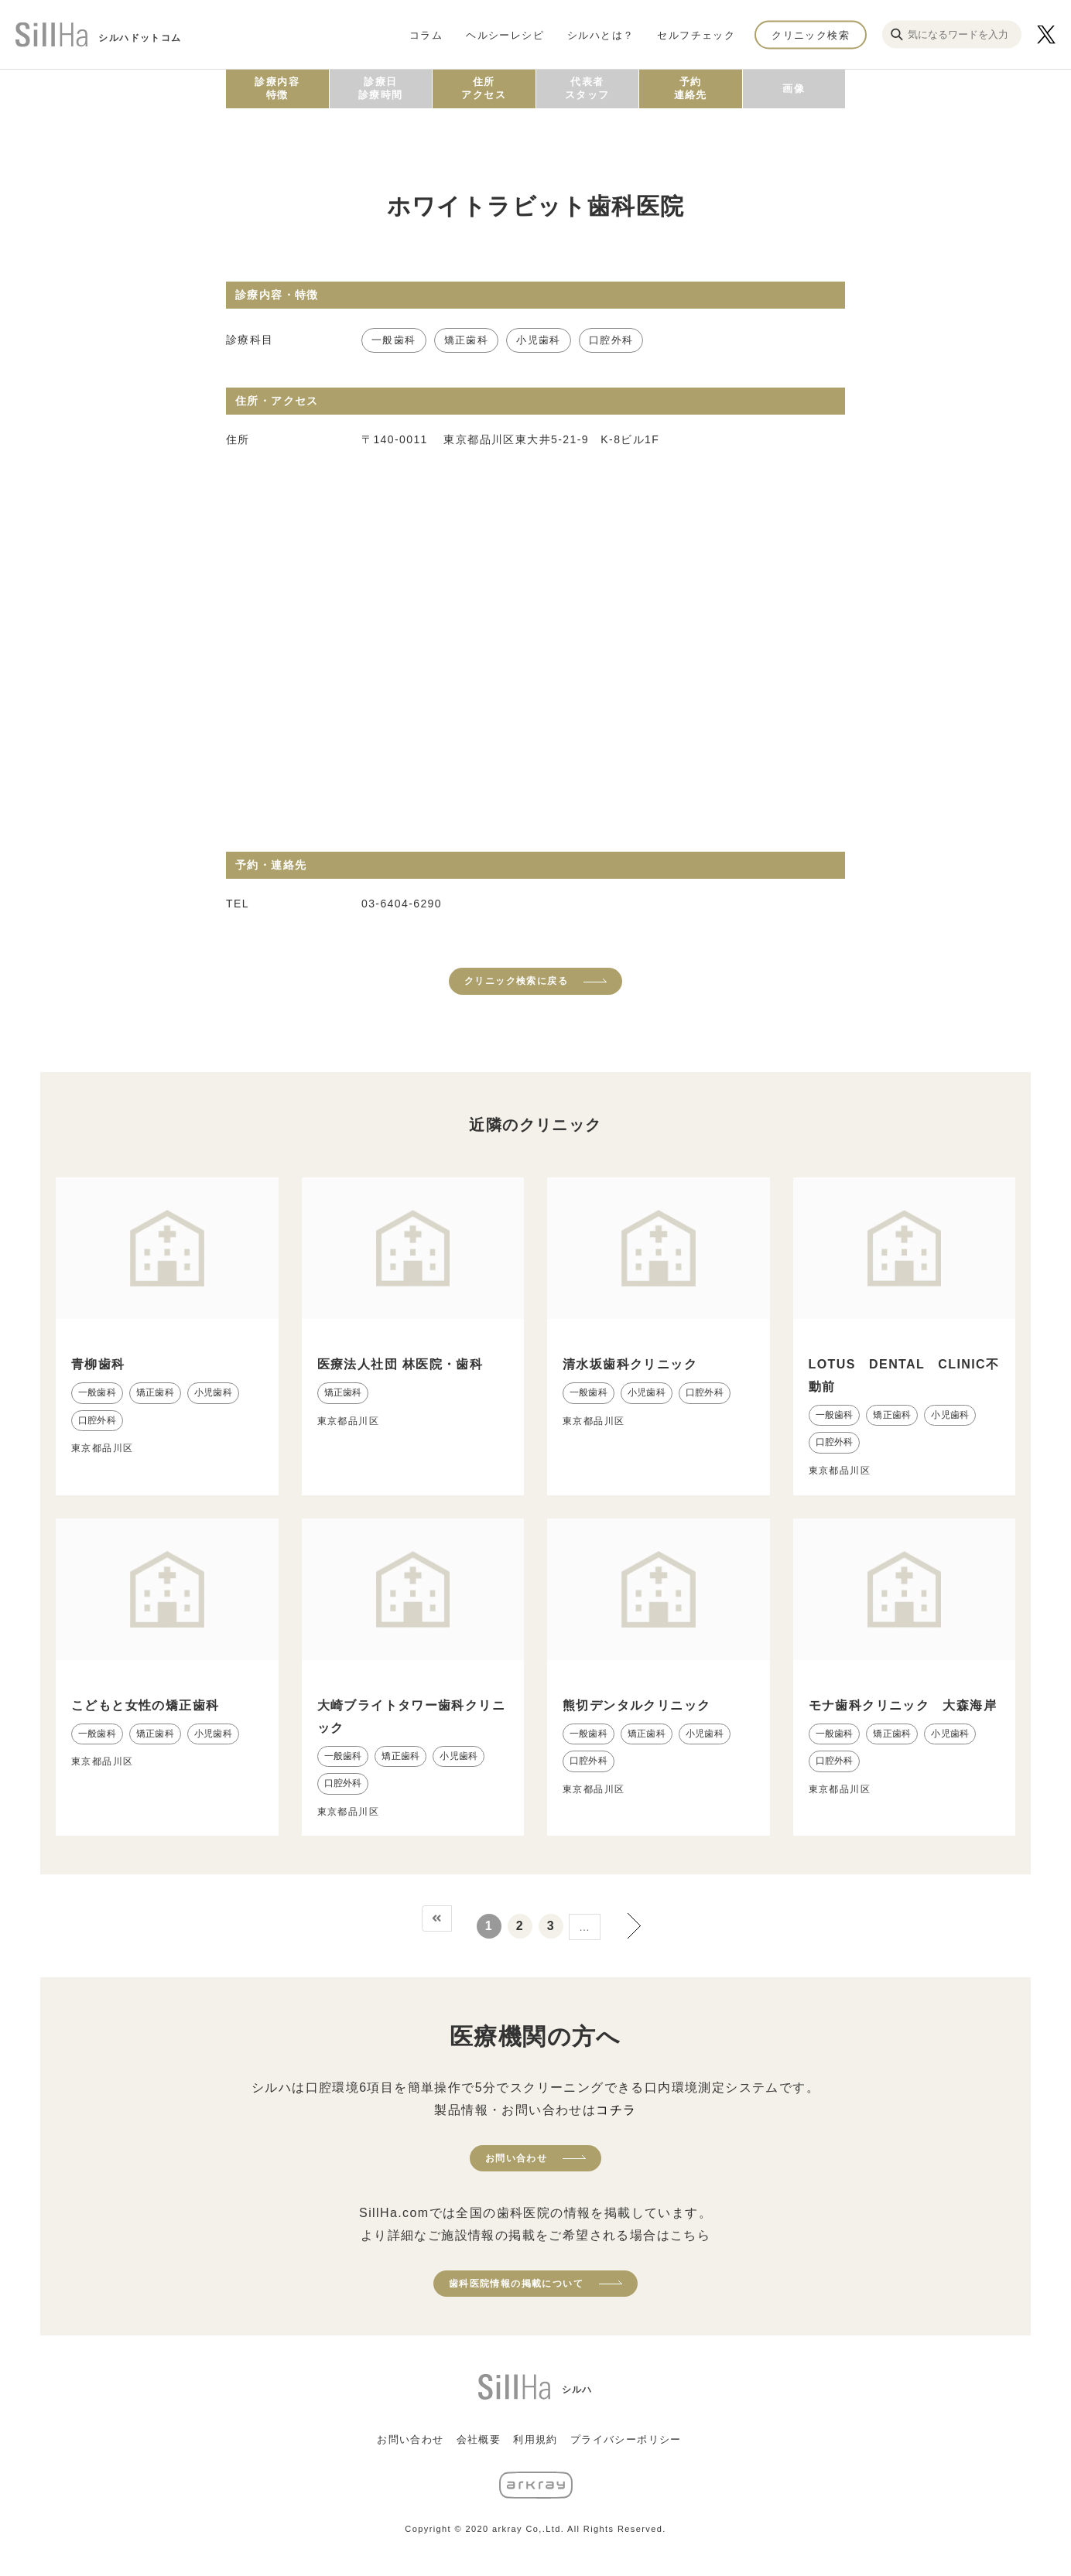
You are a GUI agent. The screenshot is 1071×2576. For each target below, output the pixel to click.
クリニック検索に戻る (516, 980)
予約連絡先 (690, 88)
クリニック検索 (811, 34)
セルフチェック (696, 34)
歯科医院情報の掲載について (516, 2283)
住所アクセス (483, 88)
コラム (426, 34)
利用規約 (535, 2439)
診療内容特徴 (277, 88)
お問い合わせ (516, 2158)
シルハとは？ (600, 34)
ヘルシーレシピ (505, 34)
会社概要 (479, 2439)
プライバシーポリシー (626, 2439)
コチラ (616, 2109)
